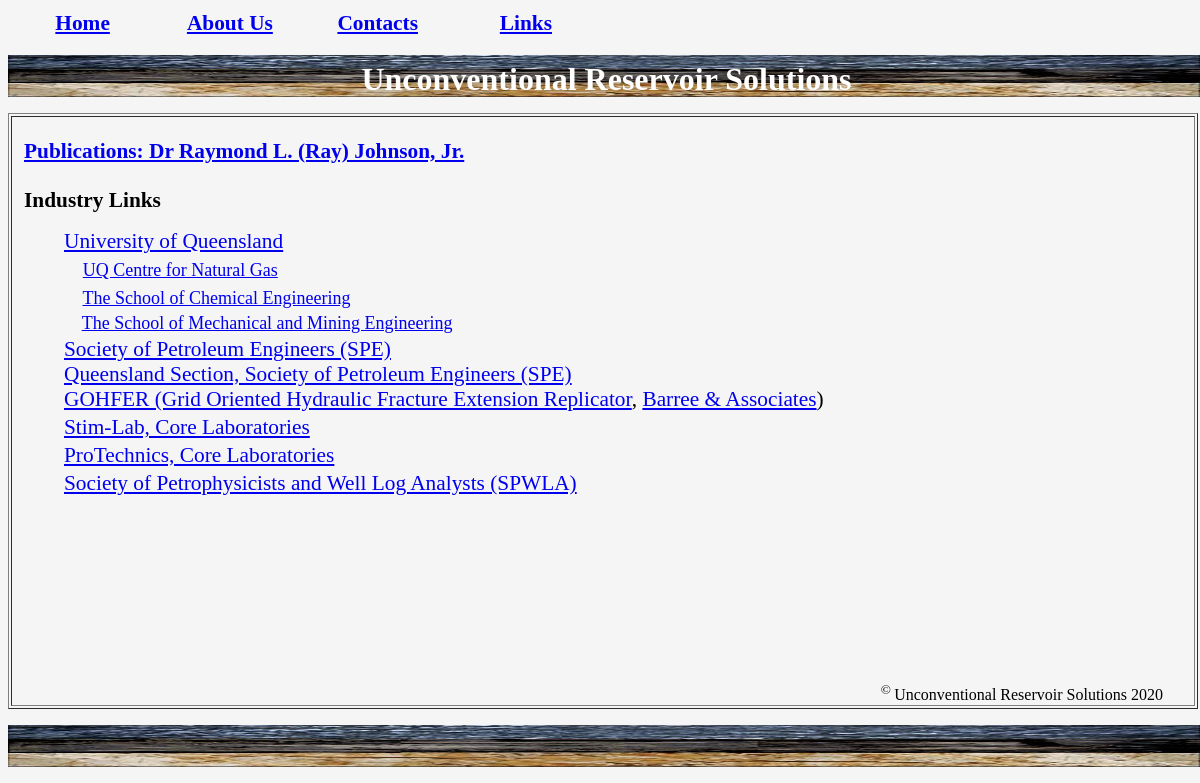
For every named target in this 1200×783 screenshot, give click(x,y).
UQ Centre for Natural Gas (180, 270)
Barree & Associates (729, 399)
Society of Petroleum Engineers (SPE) (227, 349)
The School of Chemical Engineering (217, 298)
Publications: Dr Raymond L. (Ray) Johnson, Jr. (244, 151)
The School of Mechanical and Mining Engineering (267, 323)
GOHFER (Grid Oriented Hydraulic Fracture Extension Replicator (348, 399)
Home (82, 23)
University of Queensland (173, 241)
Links (526, 23)
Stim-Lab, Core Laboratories (187, 427)
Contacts (377, 23)
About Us (230, 23)
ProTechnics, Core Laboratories (199, 455)
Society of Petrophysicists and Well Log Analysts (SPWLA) (320, 483)
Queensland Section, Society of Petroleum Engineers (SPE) (318, 374)
